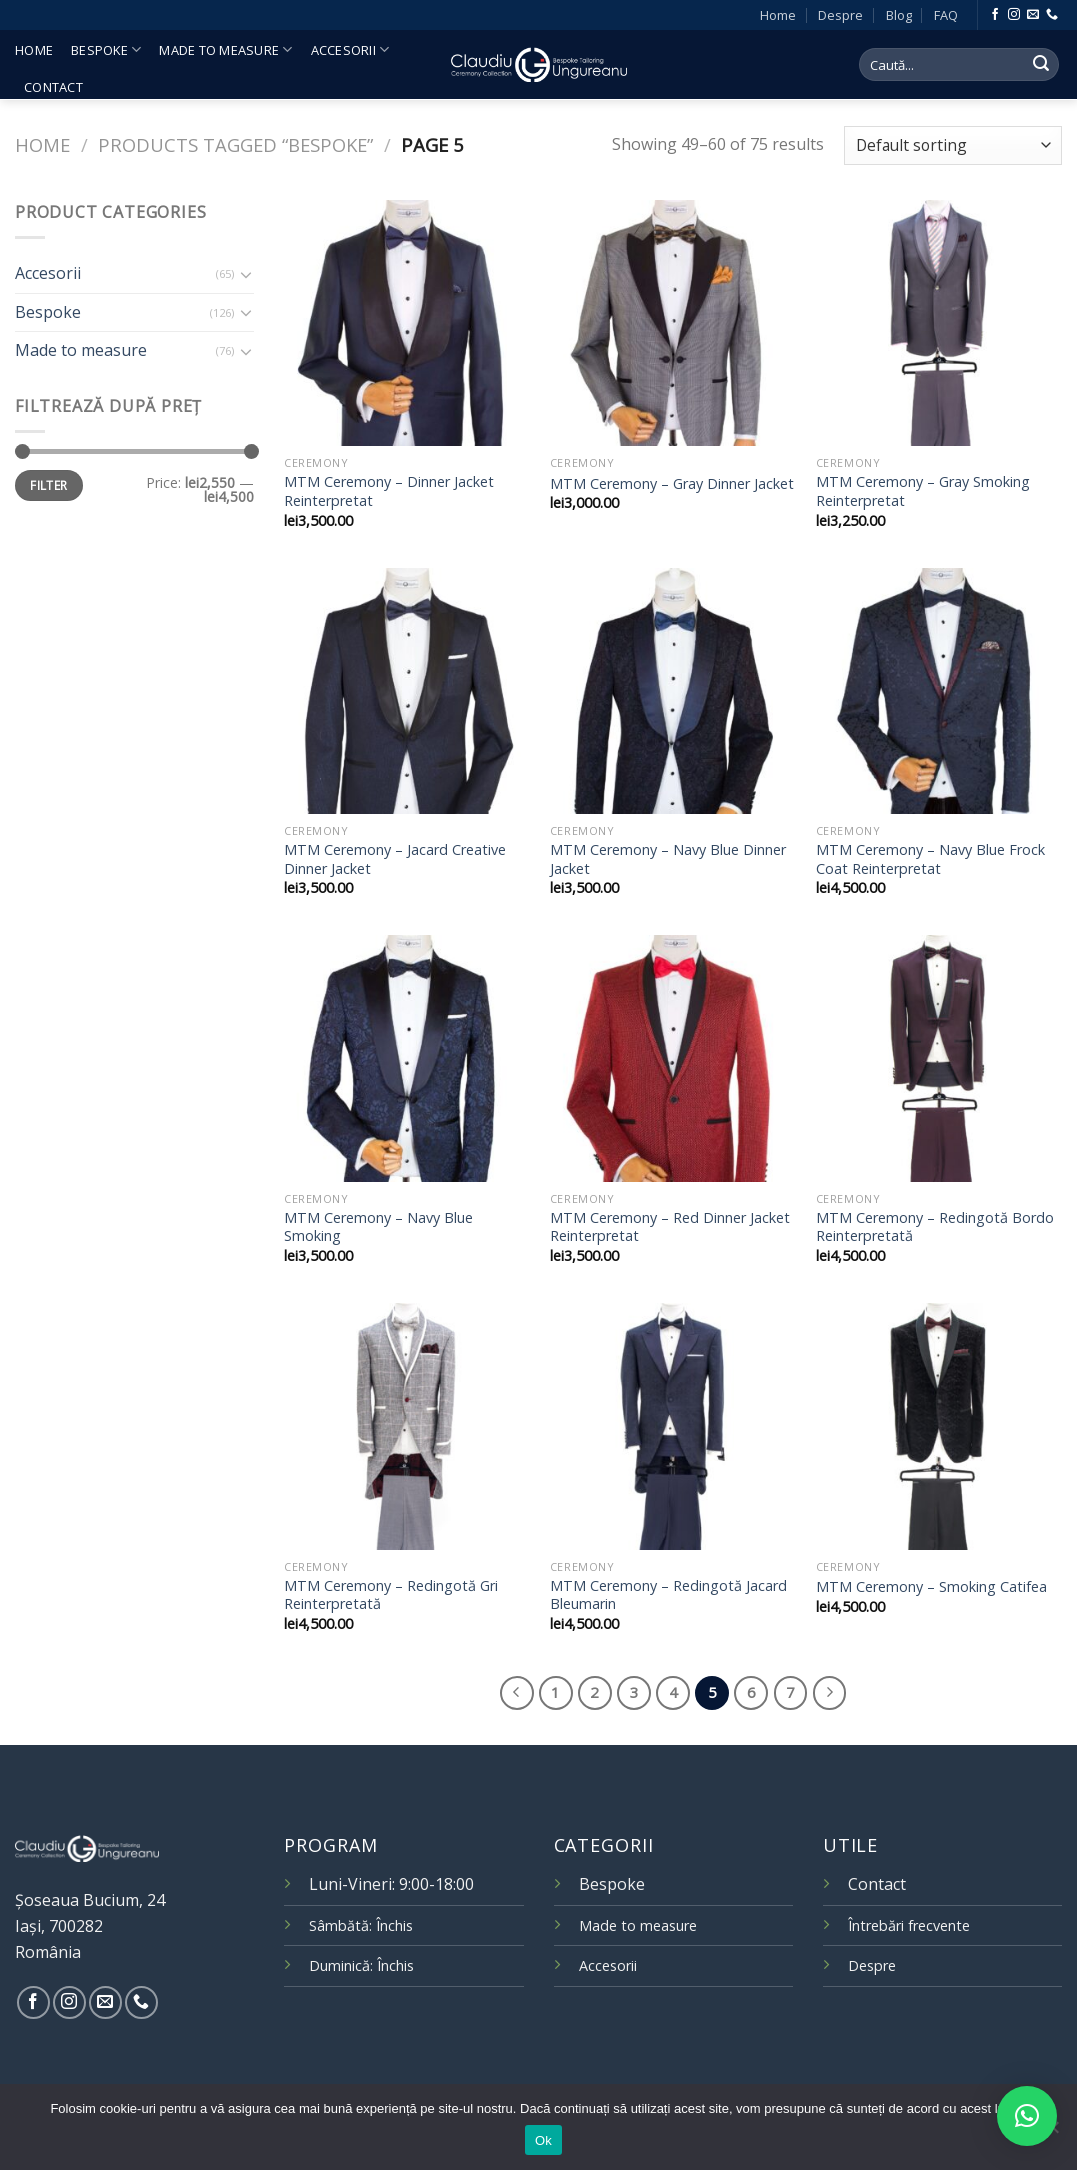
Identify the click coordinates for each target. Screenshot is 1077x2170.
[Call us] (1052, 15)
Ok (543, 2140)
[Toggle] (247, 274)
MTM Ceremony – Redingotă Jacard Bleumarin (668, 1595)
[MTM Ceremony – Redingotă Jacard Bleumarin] (673, 1426)
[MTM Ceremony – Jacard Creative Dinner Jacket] (407, 691)
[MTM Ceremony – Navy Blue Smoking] (407, 1058)
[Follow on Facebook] (995, 15)
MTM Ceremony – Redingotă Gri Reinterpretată (391, 1595)
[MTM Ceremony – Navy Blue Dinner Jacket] (673, 691)
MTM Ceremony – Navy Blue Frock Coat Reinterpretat (930, 859)
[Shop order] (953, 145)
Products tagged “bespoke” (235, 144)
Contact (53, 87)
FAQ (946, 15)
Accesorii (350, 49)
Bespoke (106, 49)
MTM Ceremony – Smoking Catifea (931, 1587)
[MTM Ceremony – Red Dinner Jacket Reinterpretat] (673, 1058)
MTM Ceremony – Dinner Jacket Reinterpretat (389, 491)
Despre (840, 15)
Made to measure (225, 49)
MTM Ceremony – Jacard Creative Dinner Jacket (395, 859)
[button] (1027, 2116)
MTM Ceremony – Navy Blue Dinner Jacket (668, 859)
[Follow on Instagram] (1014, 15)
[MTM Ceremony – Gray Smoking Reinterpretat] (939, 323)
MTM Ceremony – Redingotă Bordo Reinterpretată (935, 1227)
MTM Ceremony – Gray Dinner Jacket (672, 484)
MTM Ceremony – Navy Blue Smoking (378, 1227)
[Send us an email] (1033, 15)
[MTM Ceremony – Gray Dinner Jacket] (673, 323)
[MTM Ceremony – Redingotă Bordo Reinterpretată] (939, 1058)
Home (778, 15)
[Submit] (1041, 65)
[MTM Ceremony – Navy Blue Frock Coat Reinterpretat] (939, 691)
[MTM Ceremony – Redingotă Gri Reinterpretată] (407, 1426)
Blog (899, 15)
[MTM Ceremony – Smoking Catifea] (939, 1426)
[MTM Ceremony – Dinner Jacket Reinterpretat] (407, 323)
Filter (48, 485)
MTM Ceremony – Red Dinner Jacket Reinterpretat (670, 1227)
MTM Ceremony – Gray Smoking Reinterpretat (923, 491)
